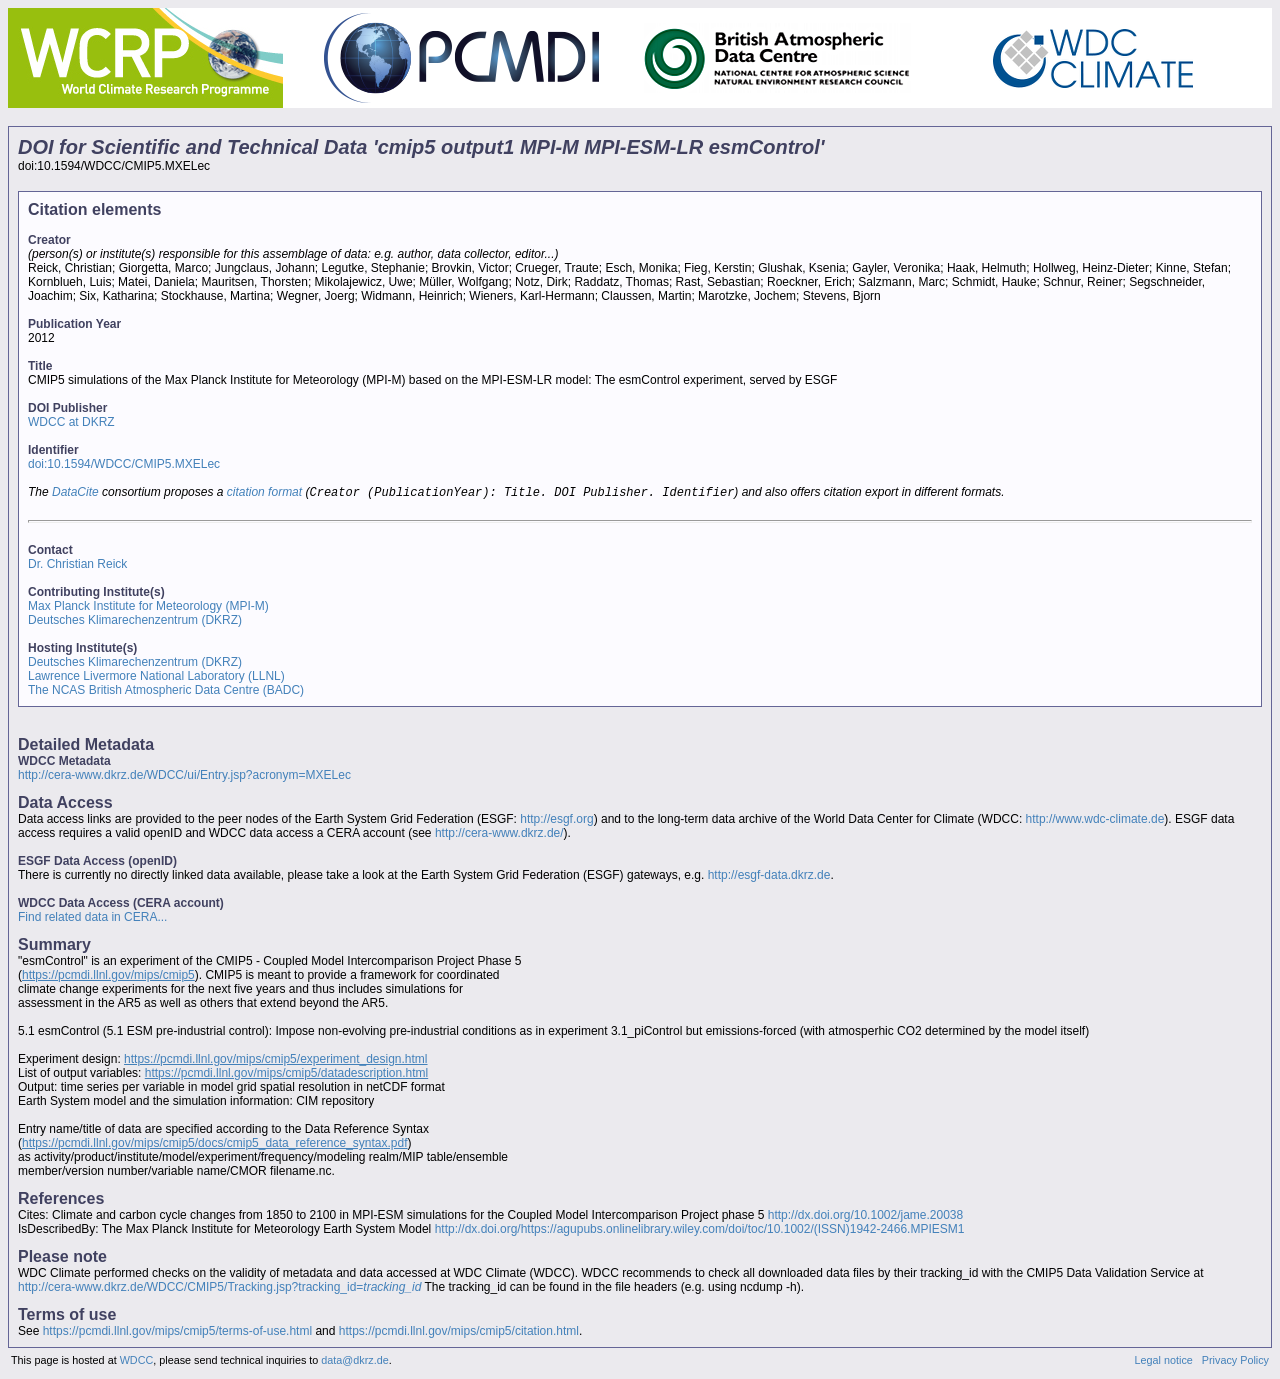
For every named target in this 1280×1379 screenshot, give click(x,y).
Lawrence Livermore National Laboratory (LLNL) (156, 678)
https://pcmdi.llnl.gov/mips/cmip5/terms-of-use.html (177, 1333)
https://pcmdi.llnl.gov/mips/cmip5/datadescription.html (286, 1075)
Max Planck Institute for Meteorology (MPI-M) (148, 608)
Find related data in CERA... (92, 919)
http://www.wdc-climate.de (1095, 821)
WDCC (137, 1362)
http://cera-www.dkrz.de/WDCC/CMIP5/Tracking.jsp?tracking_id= (219, 1289)
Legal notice (1164, 1362)
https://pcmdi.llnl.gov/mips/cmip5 (108, 977)
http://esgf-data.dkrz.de (769, 877)
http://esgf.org (556, 821)
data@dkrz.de (354, 1362)
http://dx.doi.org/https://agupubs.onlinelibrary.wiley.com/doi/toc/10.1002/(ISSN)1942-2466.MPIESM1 (700, 1231)
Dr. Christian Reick (77, 566)
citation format (264, 494)
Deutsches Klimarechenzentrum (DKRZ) (135, 622)
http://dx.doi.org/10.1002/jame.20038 (865, 1217)
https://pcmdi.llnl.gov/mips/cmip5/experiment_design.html (275, 1061)
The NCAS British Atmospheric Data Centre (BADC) (166, 692)
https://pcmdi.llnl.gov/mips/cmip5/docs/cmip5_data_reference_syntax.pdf (215, 1145)
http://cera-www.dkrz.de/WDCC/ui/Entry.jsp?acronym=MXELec (184, 777)
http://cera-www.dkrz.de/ (499, 835)
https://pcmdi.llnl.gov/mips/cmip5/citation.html (459, 1333)
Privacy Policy (1235, 1362)
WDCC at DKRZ (71, 422)
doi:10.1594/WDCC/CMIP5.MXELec (124, 464)
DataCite (75, 494)
